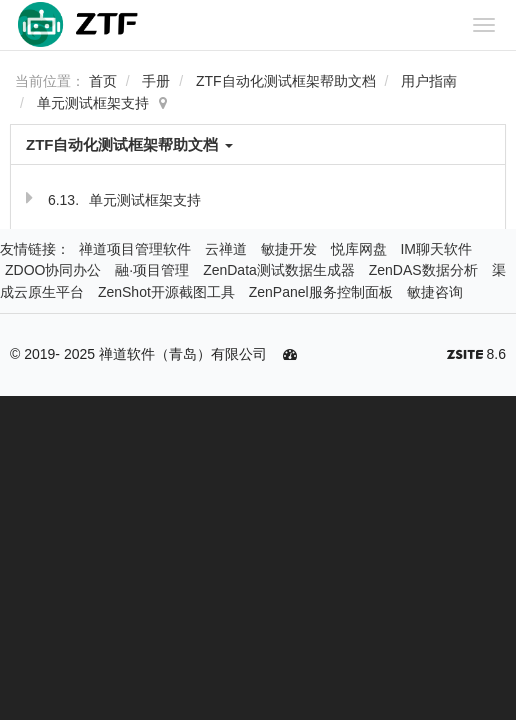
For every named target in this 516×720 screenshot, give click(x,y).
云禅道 (226, 249)
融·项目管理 (152, 270)
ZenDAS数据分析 (423, 270)
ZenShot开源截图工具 (166, 292)
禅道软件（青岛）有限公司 (183, 354)
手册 (156, 81)
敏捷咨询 (435, 292)
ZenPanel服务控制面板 (321, 292)
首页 (103, 81)
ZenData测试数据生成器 (279, 270)
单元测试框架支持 (93, 103)
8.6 (476, 356)
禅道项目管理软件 (135, 249)
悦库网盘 (359, 249)
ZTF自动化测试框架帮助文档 (286, 81)
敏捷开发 (289, 249)
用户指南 (429, 81)
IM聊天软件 (436, 249)
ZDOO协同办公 (53, 270)
